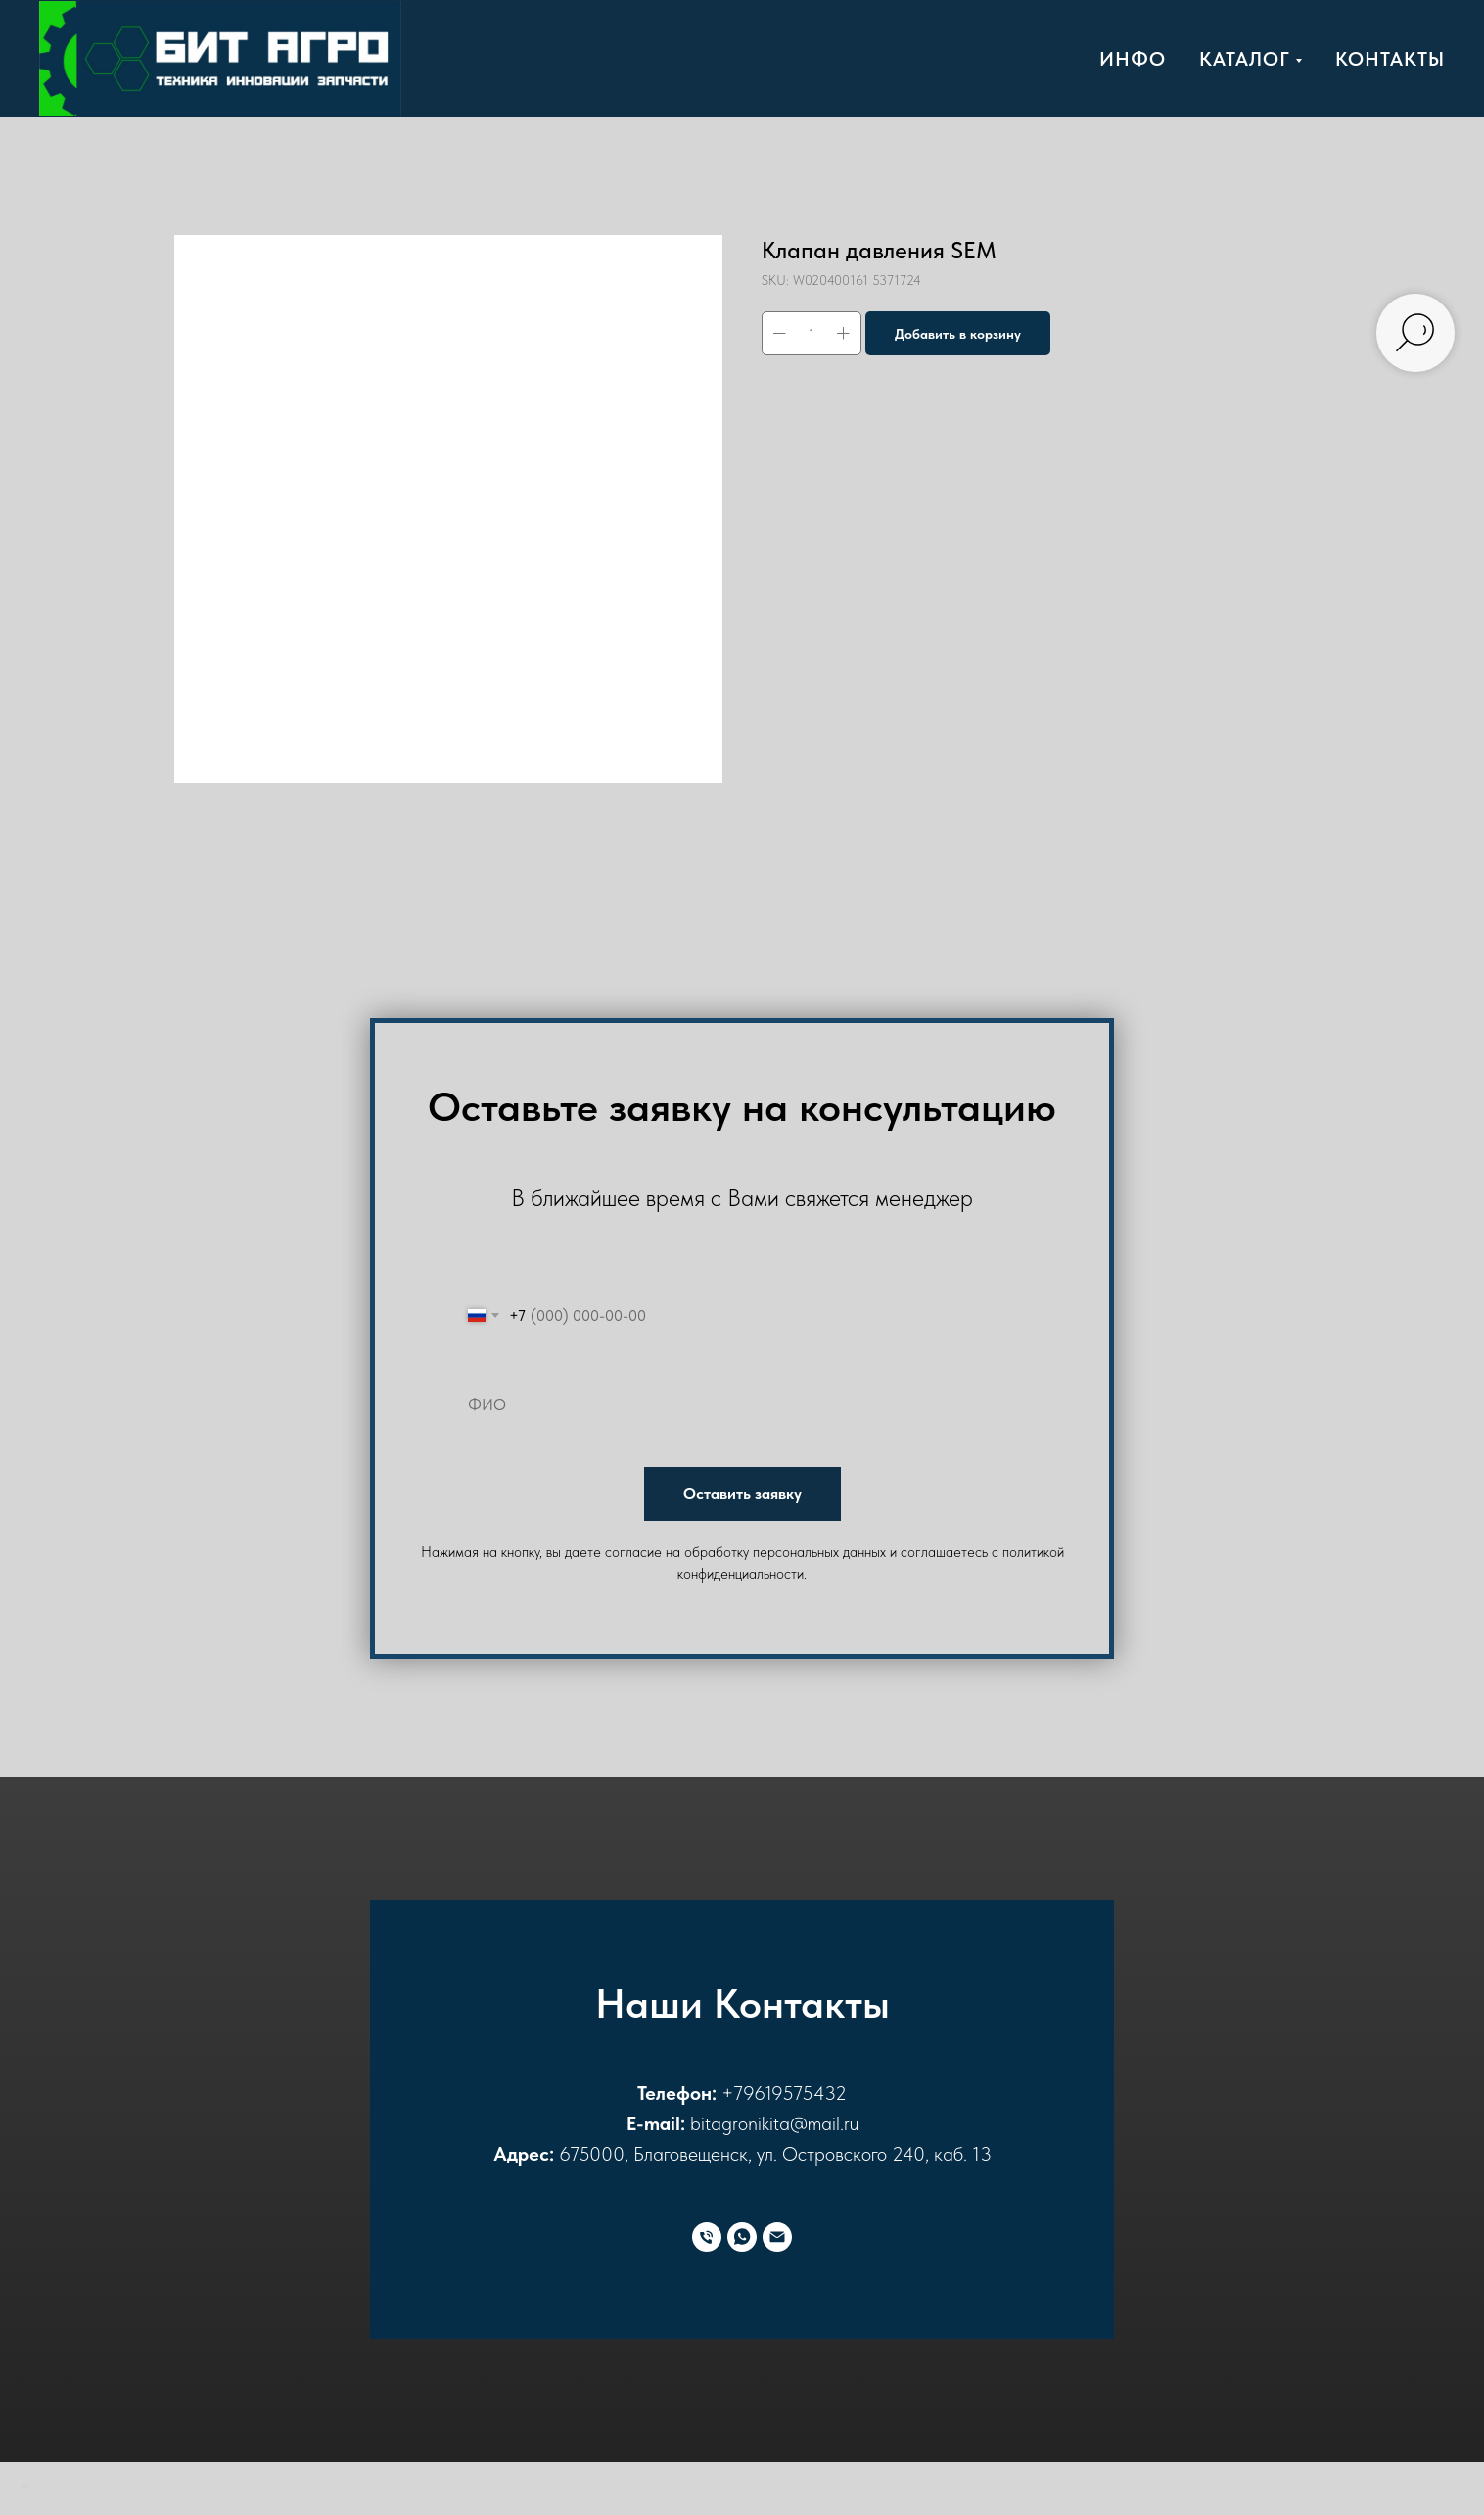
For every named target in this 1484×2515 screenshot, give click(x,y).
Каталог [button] (1244, 58)
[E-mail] (777, 2237)
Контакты (1390, 58)
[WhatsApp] (742, 2237)
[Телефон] (706, 2237)
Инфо (1132, 58)
